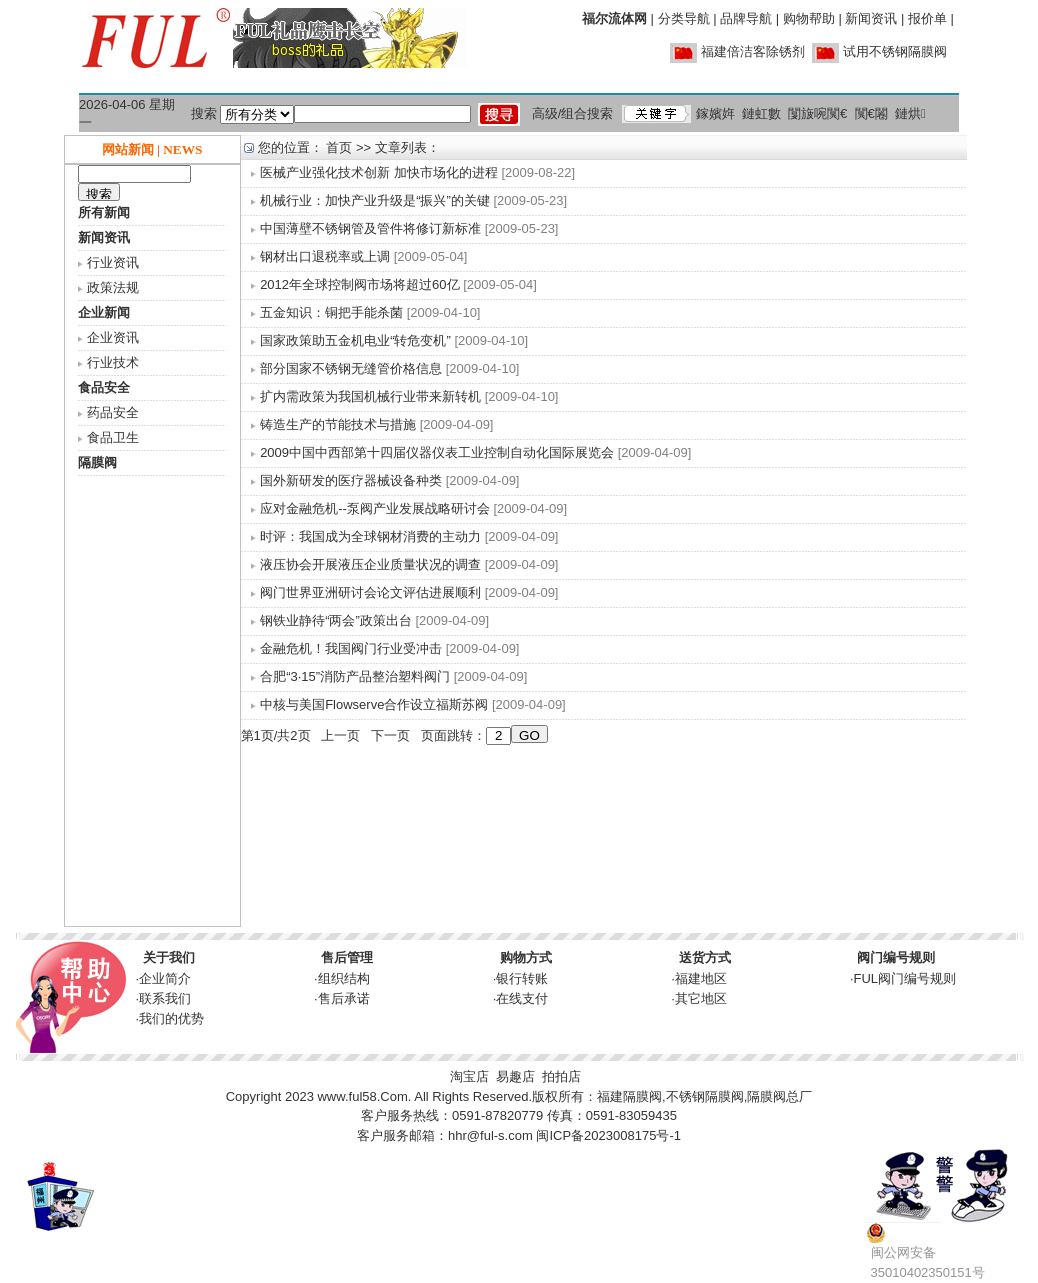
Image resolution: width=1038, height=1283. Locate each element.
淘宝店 (469, 1076)
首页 (339, 147)
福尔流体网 (614, 18)
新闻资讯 (871, 18)
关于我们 (169, 957)
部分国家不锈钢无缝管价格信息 (351, 368)
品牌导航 (746, 18)
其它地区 (701, 998)
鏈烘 (910, 113)
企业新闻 (104, 312)
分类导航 (684, 18)
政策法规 (113, 287)
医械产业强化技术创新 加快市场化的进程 (379, 172)
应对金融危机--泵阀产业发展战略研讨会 (375, 508)
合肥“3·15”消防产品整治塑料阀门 (355, 676)
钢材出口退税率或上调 (327, 256)
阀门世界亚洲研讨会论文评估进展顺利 (370, 592)
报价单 (927, 18)
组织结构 (344, 978)
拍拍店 (561, 1076)
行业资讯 (113, 262)
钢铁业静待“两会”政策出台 (336, 620)
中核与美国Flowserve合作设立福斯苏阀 (374, 704)
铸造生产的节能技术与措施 (338, 424)
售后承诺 (344, 998)
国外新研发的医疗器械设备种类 (351, 480)
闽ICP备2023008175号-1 (608, 1135)
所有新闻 (104, 212)
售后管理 (347, 957)
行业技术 (113, 362)
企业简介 (165, 978)
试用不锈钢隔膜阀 (895, 51)
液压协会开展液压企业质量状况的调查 (370, 564)
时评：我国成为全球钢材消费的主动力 (370, 536)
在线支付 (522, 998)
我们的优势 (171, 1018)
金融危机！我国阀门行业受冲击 (351, 648)
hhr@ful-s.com (490, 1135)
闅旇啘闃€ (817, 113)
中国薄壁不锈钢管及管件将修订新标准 (370, 228)
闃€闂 (871, 113)
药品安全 (113, 412)
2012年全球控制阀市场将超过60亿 (359, 284)
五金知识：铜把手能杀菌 (331, 312)
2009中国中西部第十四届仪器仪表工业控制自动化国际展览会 (437, 452)
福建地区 (701, 978)
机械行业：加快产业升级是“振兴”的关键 (375, 200)
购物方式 (526, 957)
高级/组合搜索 (573, 113)
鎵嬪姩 (715, 113)
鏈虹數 (761, 113)
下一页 (390, 735)
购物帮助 (809, 18)
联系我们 (165, 998)
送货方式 (705, 957)
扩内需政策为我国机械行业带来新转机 (370, 396)
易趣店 (515, 1076)
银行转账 (522, 978)
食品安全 (104, 387)
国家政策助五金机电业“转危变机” (355, 340)
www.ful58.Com (362, 1096)
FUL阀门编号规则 (905, 978)
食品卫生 (113, 437)
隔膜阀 (97, 462)
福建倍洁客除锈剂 (753, 51)
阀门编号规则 (896, 957)
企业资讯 (113, 337)
